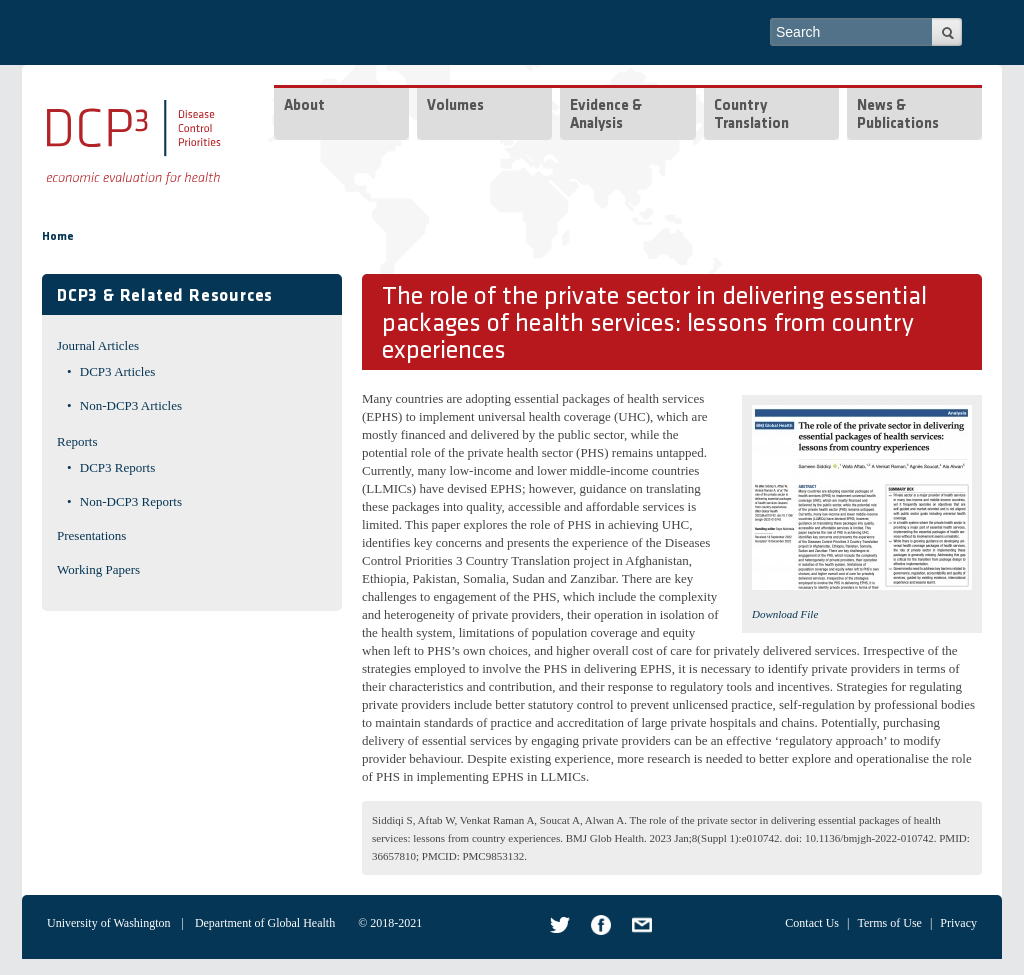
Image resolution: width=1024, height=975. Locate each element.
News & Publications (898, 115)
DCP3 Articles (117, 371)
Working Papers (98, 569)
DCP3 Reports (117, 467)
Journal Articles (98, 345)
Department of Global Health (265, 923)
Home (58, 237)
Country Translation (751, 115)
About (304, 106)
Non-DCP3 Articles (131, 405)
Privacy (958, 923)
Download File (785, 614)
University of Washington (108, 923)
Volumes (455, 106)
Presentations (91, 535)
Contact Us (812, 923)
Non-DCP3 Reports (131, 501)
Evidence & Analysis (606, 115)
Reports (77, 441)
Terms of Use (889, 923)
